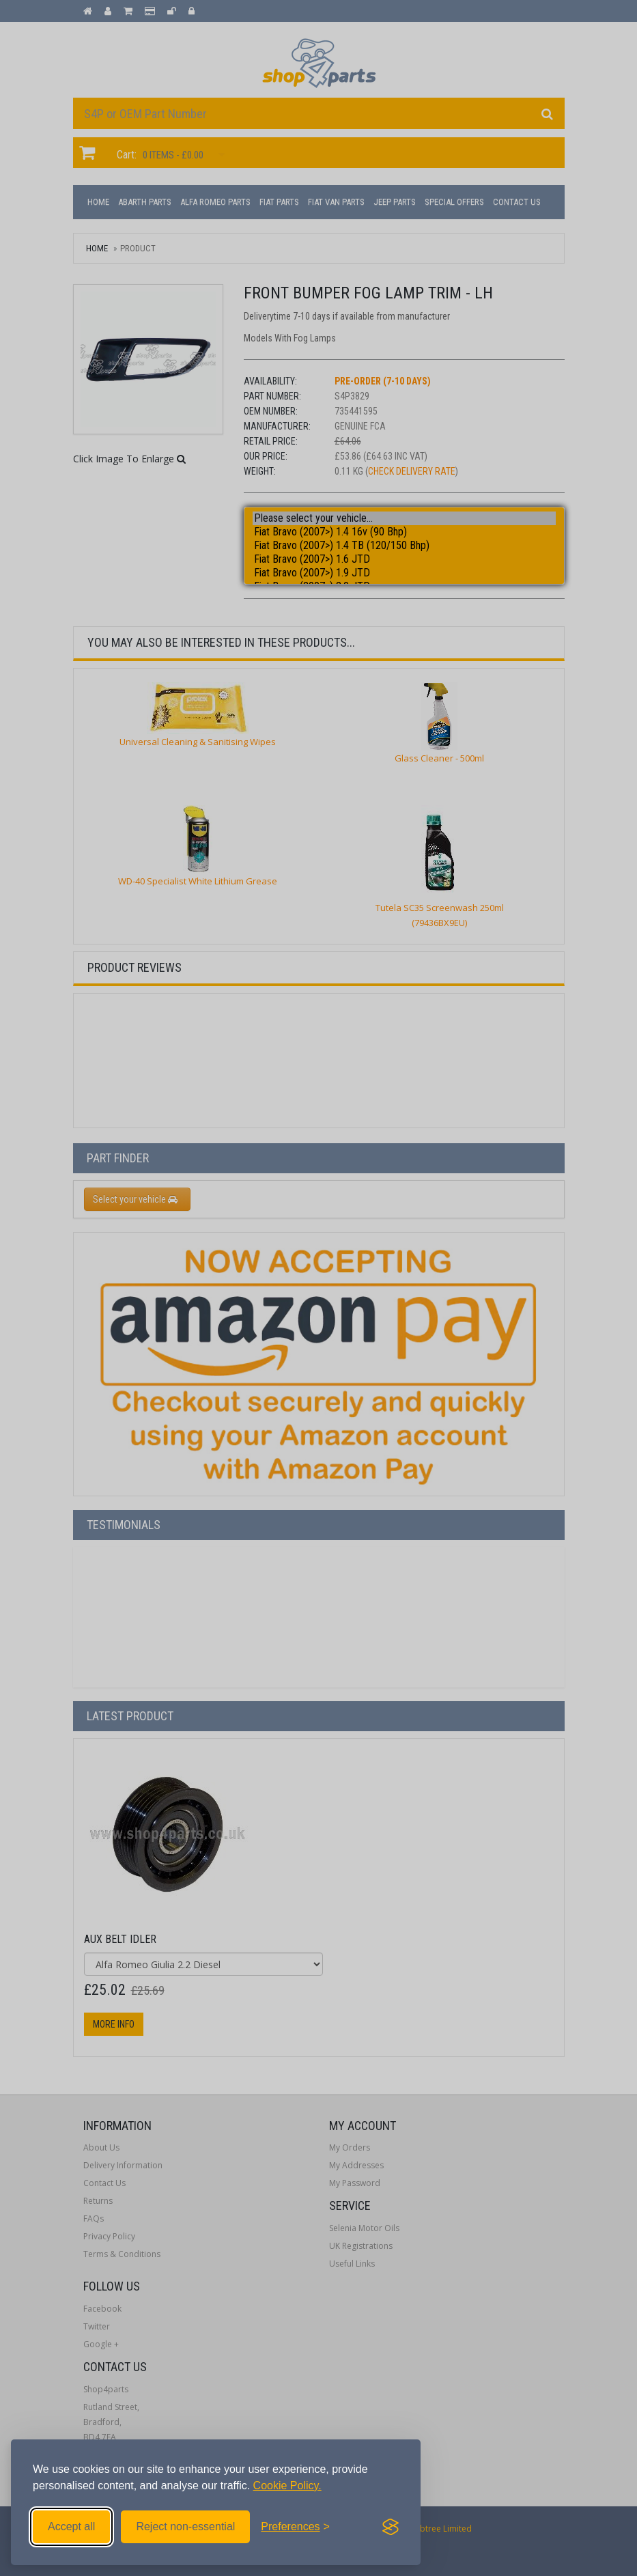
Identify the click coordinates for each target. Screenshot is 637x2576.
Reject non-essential (185, 2526)
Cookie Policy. (287, 2485)
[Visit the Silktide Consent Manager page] (390, 2527)
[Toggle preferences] (295, 2526)
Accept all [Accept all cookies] (71, 2526)
